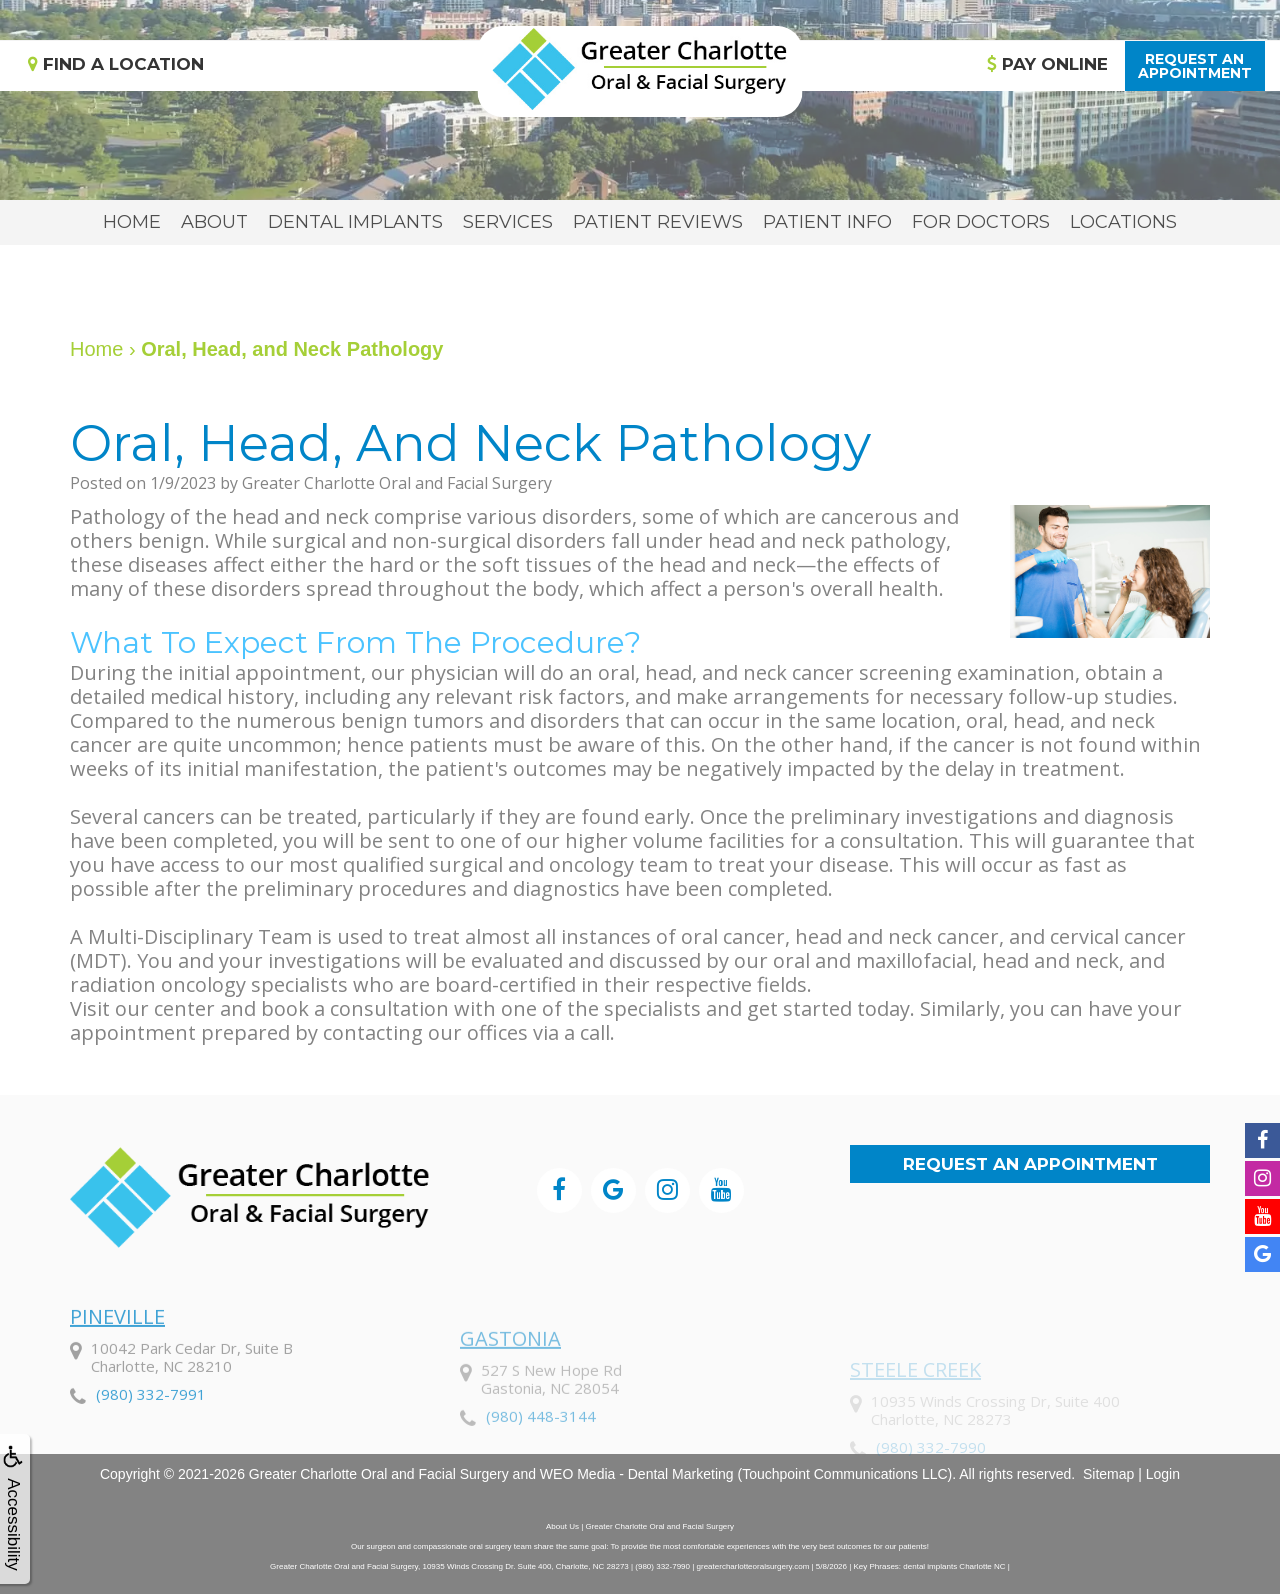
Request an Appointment (1030, 1164)
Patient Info (827, 222)
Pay (1047, 64)
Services (508, 222)
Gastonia (510, 1388)
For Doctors (981, 222)
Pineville (117, 1364)
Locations (1123, 222)
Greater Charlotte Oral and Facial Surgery (379, 1474)
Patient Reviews (658, 222)
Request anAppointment (1195, 66)
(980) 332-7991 (151, 1442)
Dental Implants (355, 222)
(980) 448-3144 (541, 1466)
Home (132, 222)
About (214, 222)
